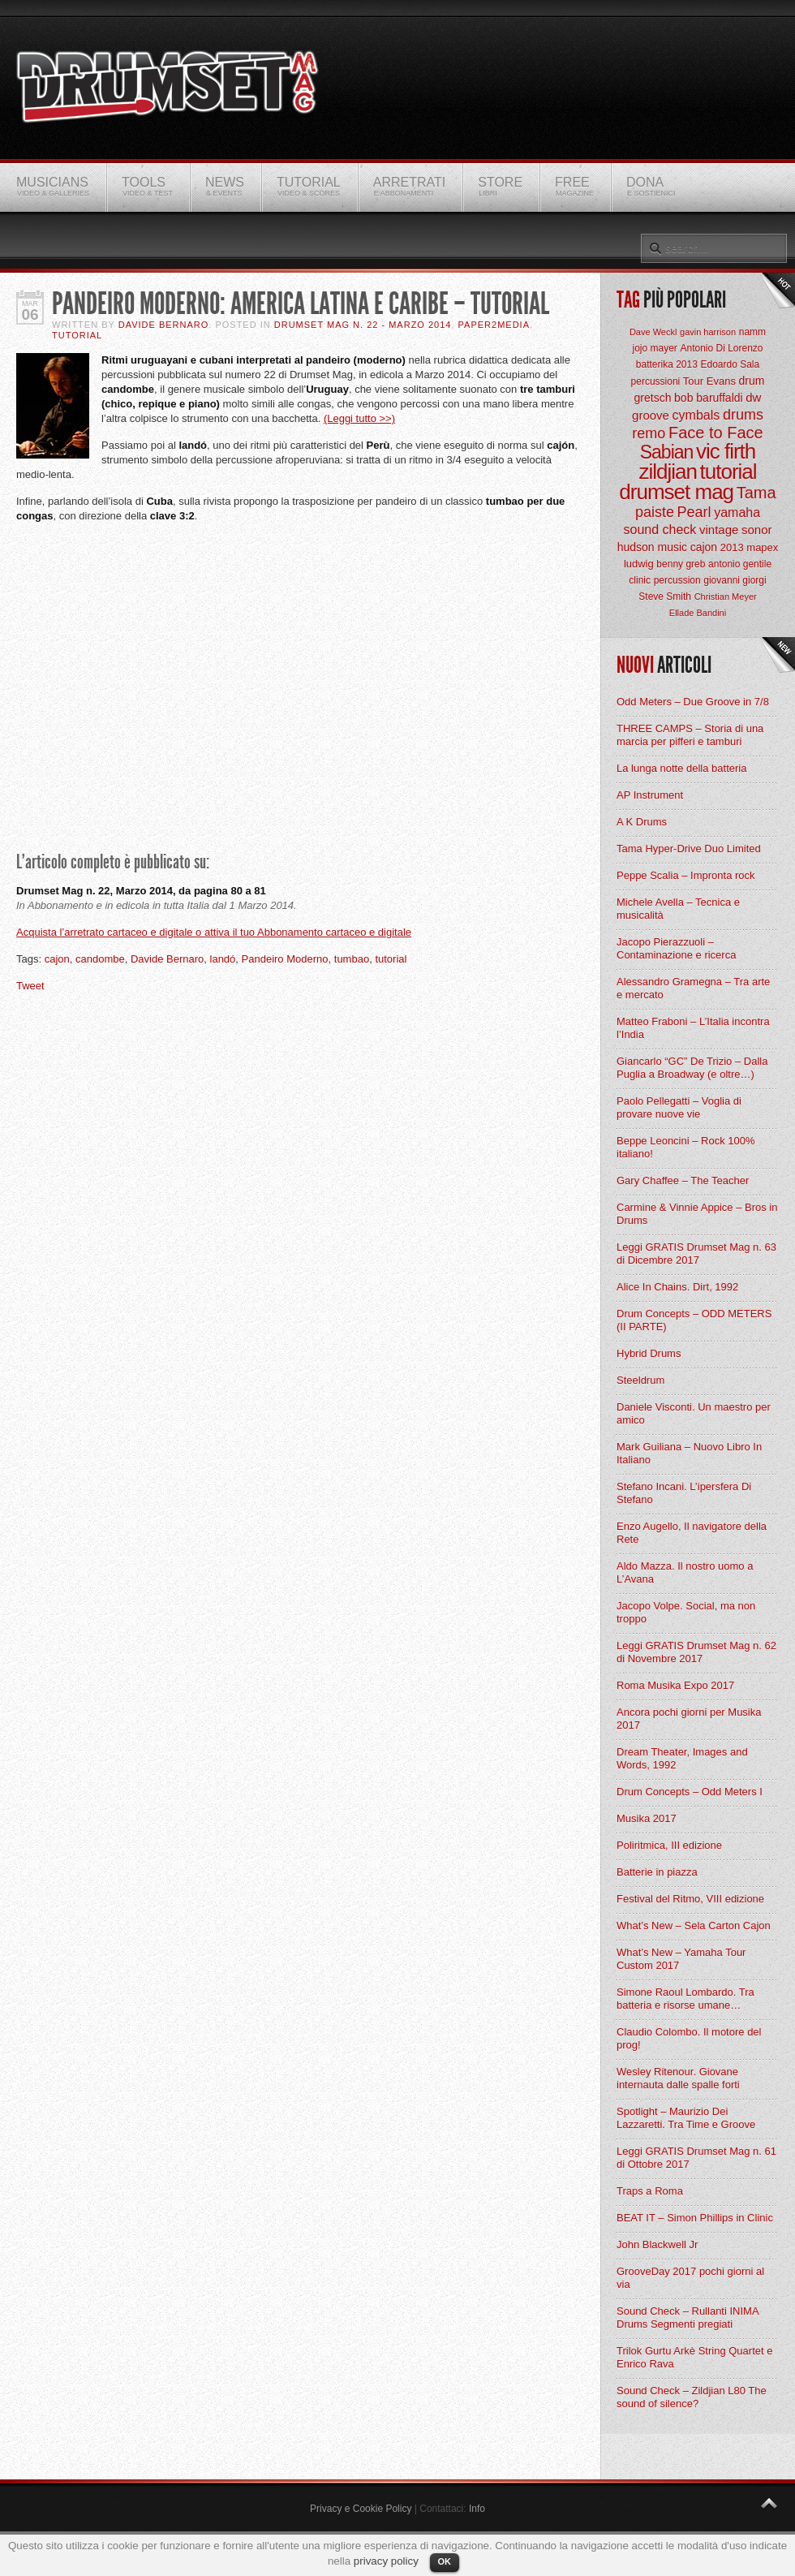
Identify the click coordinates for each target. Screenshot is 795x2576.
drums (743, 415)
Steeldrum (640, 1380)
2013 (732, 547)
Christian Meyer (725, 596)
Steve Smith (664, 596)
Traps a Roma (650, 2191)
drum (752, 380)
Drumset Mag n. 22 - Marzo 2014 (363, 325)
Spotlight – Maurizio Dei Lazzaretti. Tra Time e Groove (686, 2117)
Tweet (30, 986)
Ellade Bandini (697, 613)
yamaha (737, 512)
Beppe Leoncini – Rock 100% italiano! (686, 1147)
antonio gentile (739, 564)
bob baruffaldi (708, 397)
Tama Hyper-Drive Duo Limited (689, 848)
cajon (57, 959)
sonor (756, 529)
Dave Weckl (653, 332)
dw (753, 397)
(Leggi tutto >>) (359, 418)
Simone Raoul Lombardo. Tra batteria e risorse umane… (685, 1998)
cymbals (696, 415)
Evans (721, 381)
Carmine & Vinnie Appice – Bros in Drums (697, 1213)
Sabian (667, 452)
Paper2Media (494, 325)
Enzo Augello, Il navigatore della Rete (692, 1532)
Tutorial (77, 335)
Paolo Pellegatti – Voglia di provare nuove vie (679, 1107)
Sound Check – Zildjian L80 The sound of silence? (692, 2397)
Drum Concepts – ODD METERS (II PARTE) (694, 1320)
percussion (677, 580)
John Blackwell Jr (657, 2244)
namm (752, 332)
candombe (100, 959)
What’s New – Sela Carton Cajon (694, 1925)
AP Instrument (650, 795)
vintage (718, 529)
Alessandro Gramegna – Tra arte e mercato (693, 988)
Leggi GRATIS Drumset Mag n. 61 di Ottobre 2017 (696, 2157)
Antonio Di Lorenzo (721, 348)
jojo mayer (654, 348)
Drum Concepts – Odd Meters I (690, 1792)
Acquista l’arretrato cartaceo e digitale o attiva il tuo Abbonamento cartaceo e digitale (213, 932)
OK (445, 2561)
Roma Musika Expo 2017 (675, 1685)
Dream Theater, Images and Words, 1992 (682, 1758)
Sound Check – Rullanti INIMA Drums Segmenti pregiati (687, 2317)
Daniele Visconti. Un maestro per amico (694, 1413)
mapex (762, 547)
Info (477, 2508)
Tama (756, 493)
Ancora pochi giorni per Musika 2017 (689, 1718)
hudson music (652, 547)
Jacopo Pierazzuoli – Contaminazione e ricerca (676, 948)
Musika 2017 (647, 1818)
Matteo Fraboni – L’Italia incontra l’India (693, 1027)
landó (223, 959)
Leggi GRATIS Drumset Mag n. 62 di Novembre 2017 (696, 1652)
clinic (640, 580)
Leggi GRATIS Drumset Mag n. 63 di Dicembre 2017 (696, 1253)
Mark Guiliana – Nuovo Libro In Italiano (689, 1453)
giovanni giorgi (734, 580)
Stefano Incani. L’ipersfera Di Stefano (684, 1493)
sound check (660, 529)
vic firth (725, 451)
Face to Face (715, 433)
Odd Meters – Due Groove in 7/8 (693, 702)
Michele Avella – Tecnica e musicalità (678, 908)
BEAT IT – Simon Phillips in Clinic (695, 2218)
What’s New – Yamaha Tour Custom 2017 (681, 1958)
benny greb (680, 564)
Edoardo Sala (729, 364)
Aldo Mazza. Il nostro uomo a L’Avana (685, 1572)
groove (650, 415)
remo (648, 433)
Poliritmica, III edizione (669, 1845)
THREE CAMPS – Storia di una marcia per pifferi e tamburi (690, 734)
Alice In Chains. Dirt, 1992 (677, 1287)
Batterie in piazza (657, 1872)
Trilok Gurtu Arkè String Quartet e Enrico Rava (694, 2357)
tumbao (351, 959)
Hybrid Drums (649, 1353)
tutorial (390, 959)
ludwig (639, 564)
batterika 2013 (667, 364)
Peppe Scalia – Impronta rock (686, 875)
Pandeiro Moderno (285, 959)
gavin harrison (708, 332)
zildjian (667, 471)
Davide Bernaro (163, 325)
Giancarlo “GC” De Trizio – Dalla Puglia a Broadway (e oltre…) (692, 1067)
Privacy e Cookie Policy (360, 2508)
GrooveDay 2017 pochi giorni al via (690, 2277)
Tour (693, 381)
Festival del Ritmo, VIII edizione (690, 1899)
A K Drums (642, 822)
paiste (654, 512)
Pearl (694, 512)
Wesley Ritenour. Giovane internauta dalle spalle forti (678, 2078)
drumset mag (676, 492)
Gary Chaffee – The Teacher (683, 1180)
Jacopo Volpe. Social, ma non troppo (686, 1612)
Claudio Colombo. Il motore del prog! (689, 2038)
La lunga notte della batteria (681, 768)
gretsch (653, 397)
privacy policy (386, 2561)
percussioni (656, 381)
